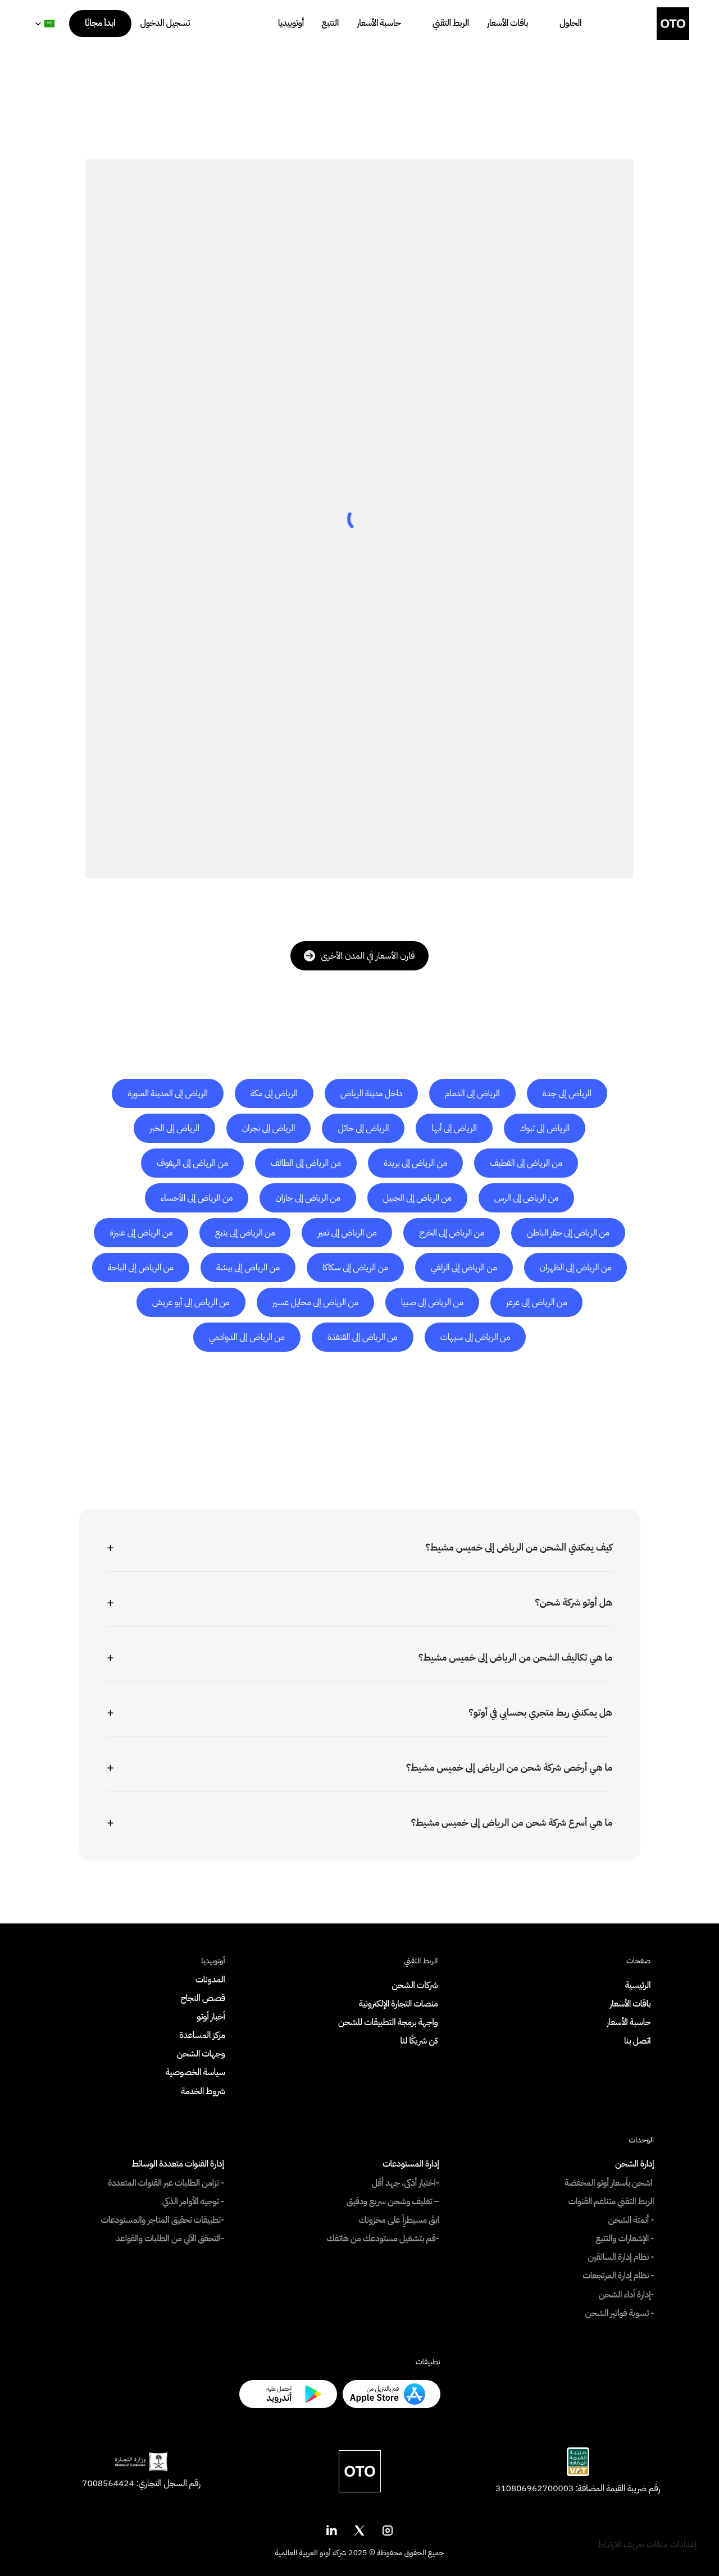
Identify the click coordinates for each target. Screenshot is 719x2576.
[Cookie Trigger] (647, 2544)
